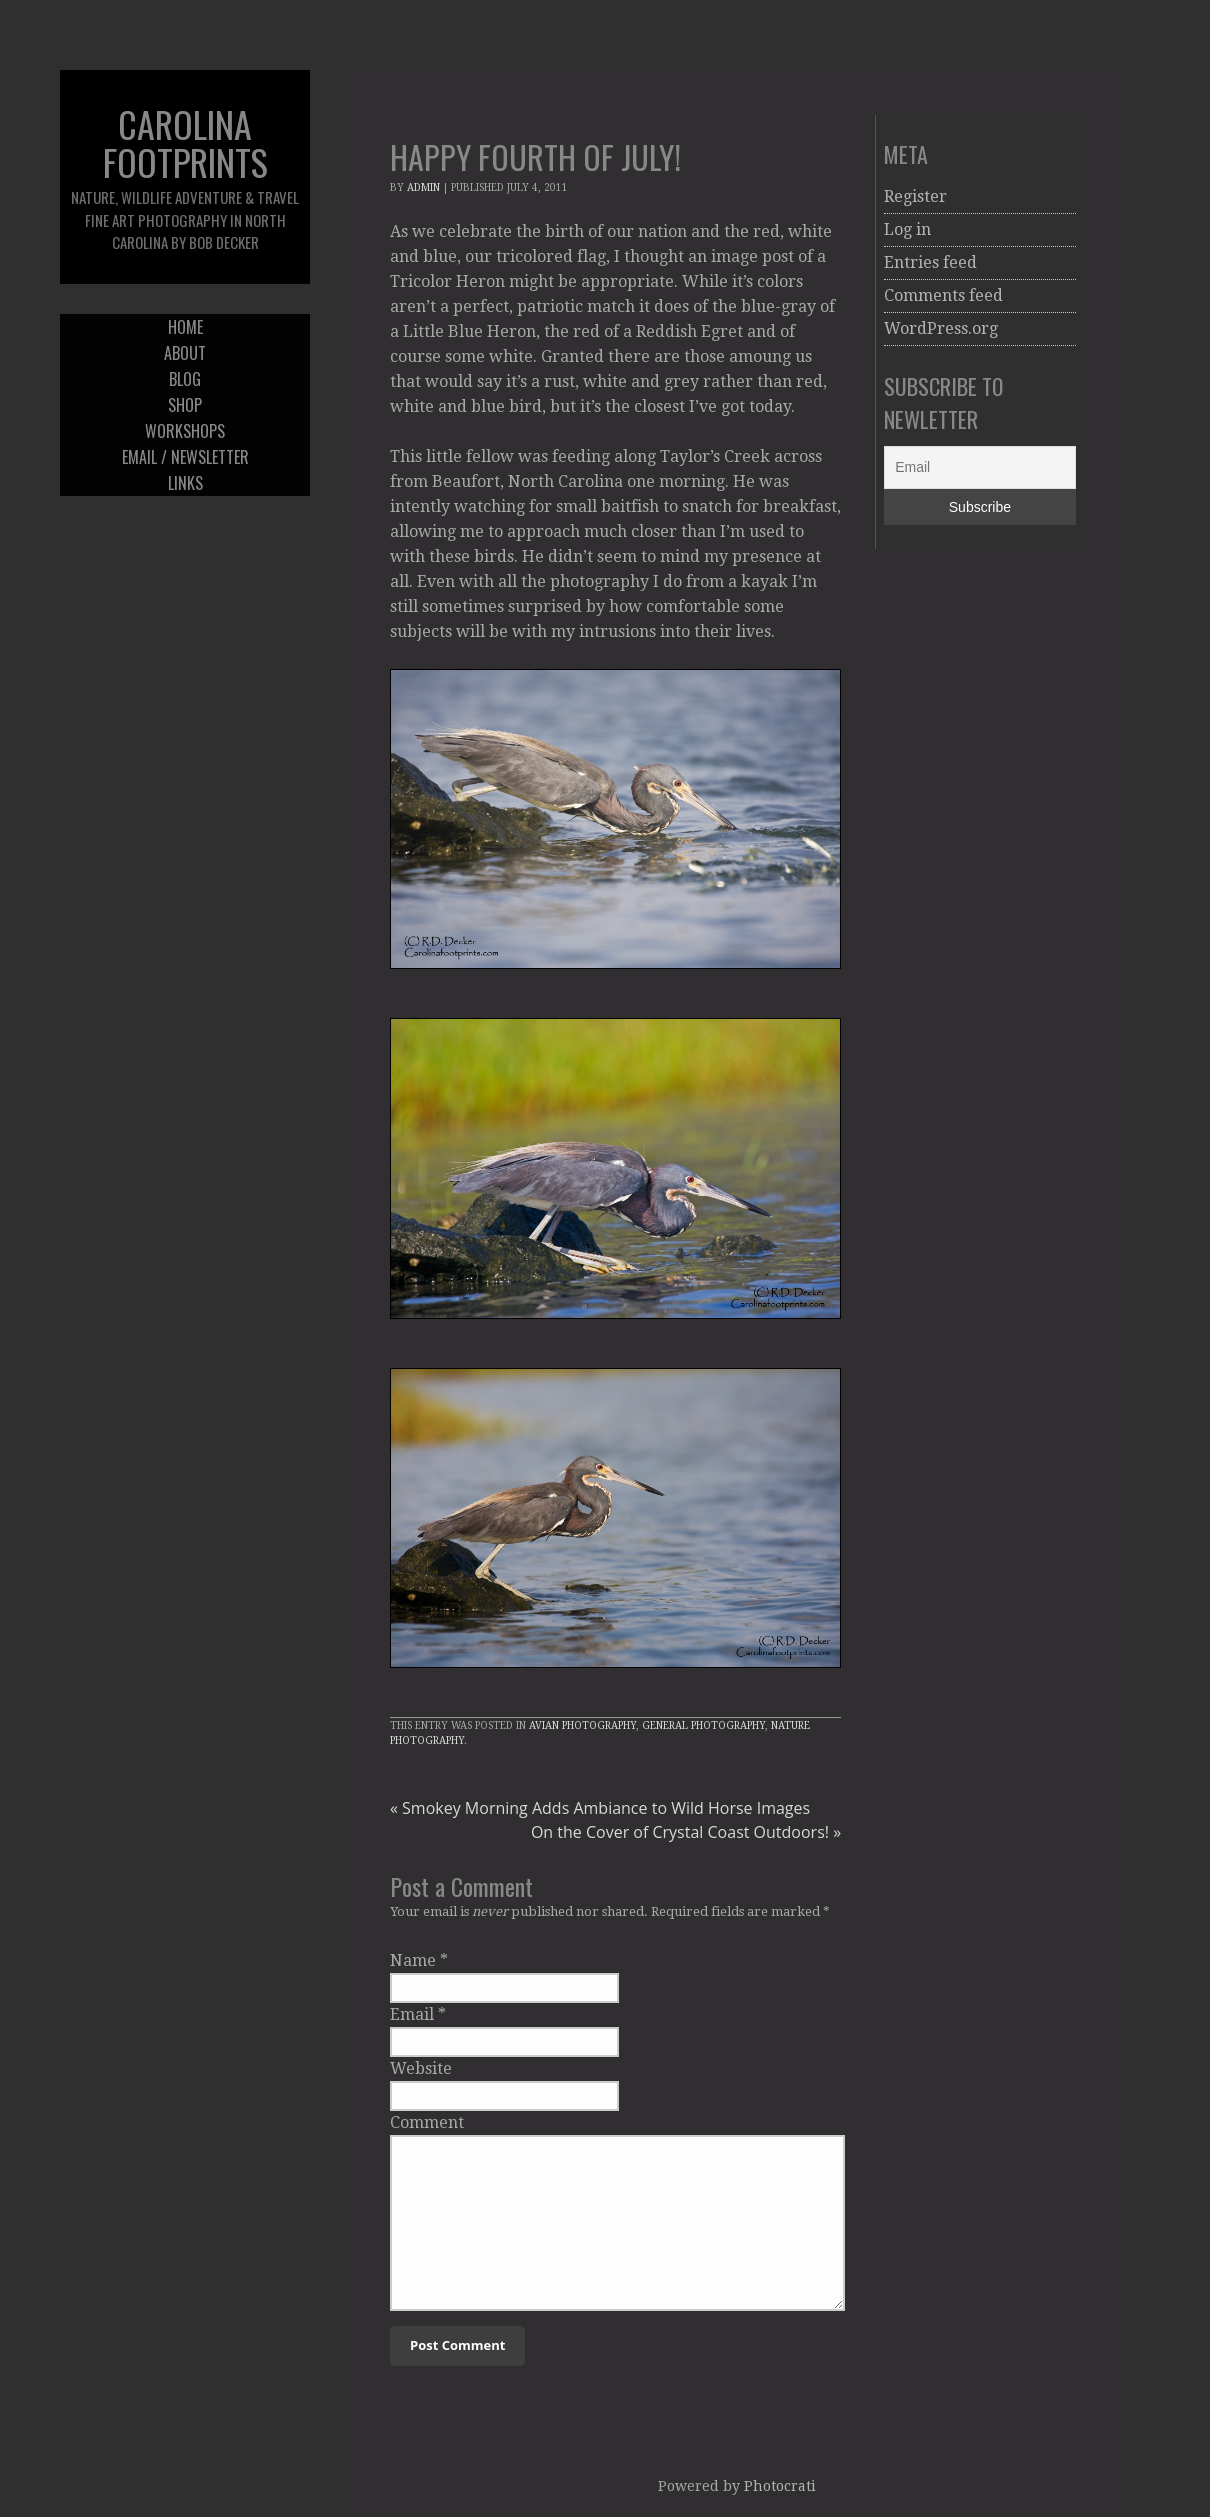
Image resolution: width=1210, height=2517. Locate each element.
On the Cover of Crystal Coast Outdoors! (686, 1832)
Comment (427, 2122)
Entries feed (930, 262)
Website (421, 2068)
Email (412, 2014)
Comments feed (943, 295)
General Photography (703, 1725)
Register (915, 196)
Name (413, 1960)
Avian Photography (582, 1725)
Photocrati (780, 2486)
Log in (907, 229)
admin (423, 187)
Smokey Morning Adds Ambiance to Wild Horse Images (600, 1808)
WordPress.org (941, 328)
